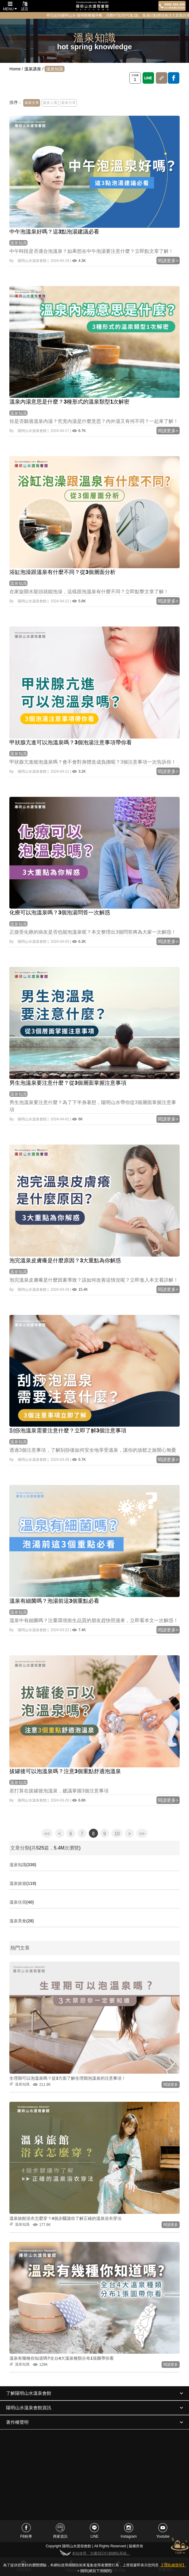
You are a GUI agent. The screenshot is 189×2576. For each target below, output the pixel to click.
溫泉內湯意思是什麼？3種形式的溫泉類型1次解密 (69, 402)
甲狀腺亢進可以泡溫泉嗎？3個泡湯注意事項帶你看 (70, 742)
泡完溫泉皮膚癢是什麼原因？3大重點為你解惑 (65, 1260)
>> (142, 1833)
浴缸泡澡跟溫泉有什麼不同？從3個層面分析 (62, 572)
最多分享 (68, 103)
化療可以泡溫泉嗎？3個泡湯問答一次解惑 (59, 913)
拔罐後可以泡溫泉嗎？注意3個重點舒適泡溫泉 (65, 1771)
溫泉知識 (18, 242)
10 (117, 1833)
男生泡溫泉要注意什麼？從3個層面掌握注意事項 (67, 1083)
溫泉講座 (32, 68)
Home (14, 68)
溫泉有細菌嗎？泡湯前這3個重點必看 (54, 1601)
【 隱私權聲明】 (173, 2565)
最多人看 (50, 103)
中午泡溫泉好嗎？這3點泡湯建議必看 (54, 232)
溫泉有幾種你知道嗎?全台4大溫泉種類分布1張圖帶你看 (61, 2358)
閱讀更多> (168, 260)
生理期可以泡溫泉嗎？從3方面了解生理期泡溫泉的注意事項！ (67, 2078)
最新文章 (31, 103)
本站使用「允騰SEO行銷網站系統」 (94, 2553)
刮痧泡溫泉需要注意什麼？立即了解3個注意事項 (67, 1431)
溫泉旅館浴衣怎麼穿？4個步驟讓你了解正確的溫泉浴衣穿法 (65, 2218)
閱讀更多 (170, 2084)
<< (47, 1833)
